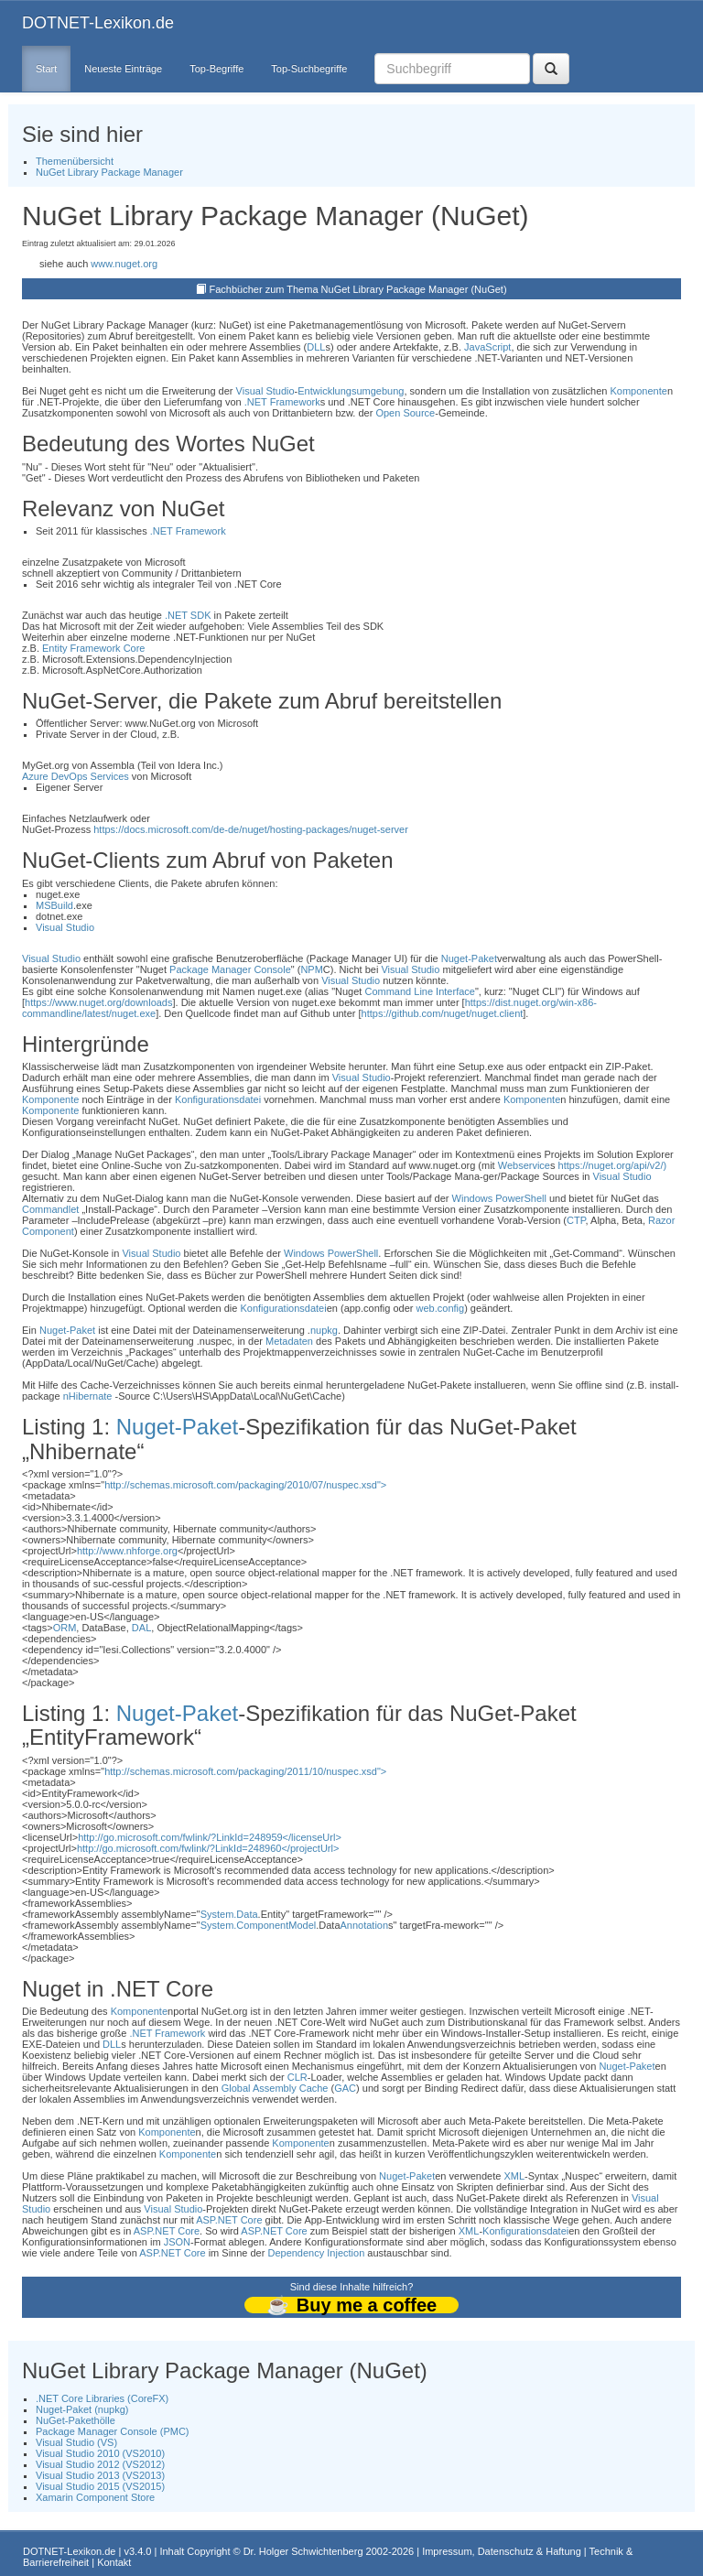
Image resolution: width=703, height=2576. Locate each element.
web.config (440, 1308)
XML (514, 2175)
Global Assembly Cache (275, 2088)
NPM (311, 969)
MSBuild (54, 905)
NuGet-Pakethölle (75, 2420)
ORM (65, 1627)
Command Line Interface (419, 991)
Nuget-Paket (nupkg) (82, 2409)
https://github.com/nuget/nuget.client (443, 1013)
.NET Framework (282, 401)
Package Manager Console (230, 969)
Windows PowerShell (499, 1198)
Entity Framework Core (93, 648)
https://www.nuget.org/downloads (98, 1002)
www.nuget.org (124, 263)
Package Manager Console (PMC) (112, 2431)
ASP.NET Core (229, 2219)
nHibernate (88, 1396)
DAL (141, 1627)
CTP (576, 1220)
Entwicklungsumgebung (350, 390)
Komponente (638, 390)
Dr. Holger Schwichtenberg (303, 2551)
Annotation (365, 1925)
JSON (177, 2241)
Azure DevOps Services (75, 776)
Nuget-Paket (469, 958)
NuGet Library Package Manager (109, 172)
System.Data (229, 1914)
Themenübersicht (75, 161)
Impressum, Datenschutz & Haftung (501, 2551)
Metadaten (289, 1341)
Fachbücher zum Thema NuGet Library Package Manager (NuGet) (358, 289)
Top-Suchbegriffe (309, 68)
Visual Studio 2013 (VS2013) (100, 2475)
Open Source (405, 412)
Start (46, 68)
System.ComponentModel (258, 1925)
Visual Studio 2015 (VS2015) (100, 2486)
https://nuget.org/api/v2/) (612, 1165)
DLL (316, 346)
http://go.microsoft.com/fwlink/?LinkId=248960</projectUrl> (208, 1848)
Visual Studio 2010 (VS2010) (100, 2453)
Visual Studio (265, 390)
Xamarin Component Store (95, 2497)
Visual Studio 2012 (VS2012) (100, 2464)
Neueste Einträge (123, 68)
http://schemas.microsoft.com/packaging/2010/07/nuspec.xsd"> (245, 1484)
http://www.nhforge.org (127, 1550)
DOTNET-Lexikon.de (98, 23)
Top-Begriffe (216, 68)
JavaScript (487, 346)
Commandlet (50, 1209)
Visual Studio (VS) (76, 2442)
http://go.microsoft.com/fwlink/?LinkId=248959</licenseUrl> (209, 1837)
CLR (297, 2077)
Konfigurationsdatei (218, 1099)
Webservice (524, 1165)
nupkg (324, 1330)
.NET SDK (188, 615)
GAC (345, 2088)
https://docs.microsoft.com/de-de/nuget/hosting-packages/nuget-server (250, 829)
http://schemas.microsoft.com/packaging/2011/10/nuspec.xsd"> (245, 1771)
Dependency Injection (315, 2252)
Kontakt (114, 2562)
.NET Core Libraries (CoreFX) (102, 2398)
